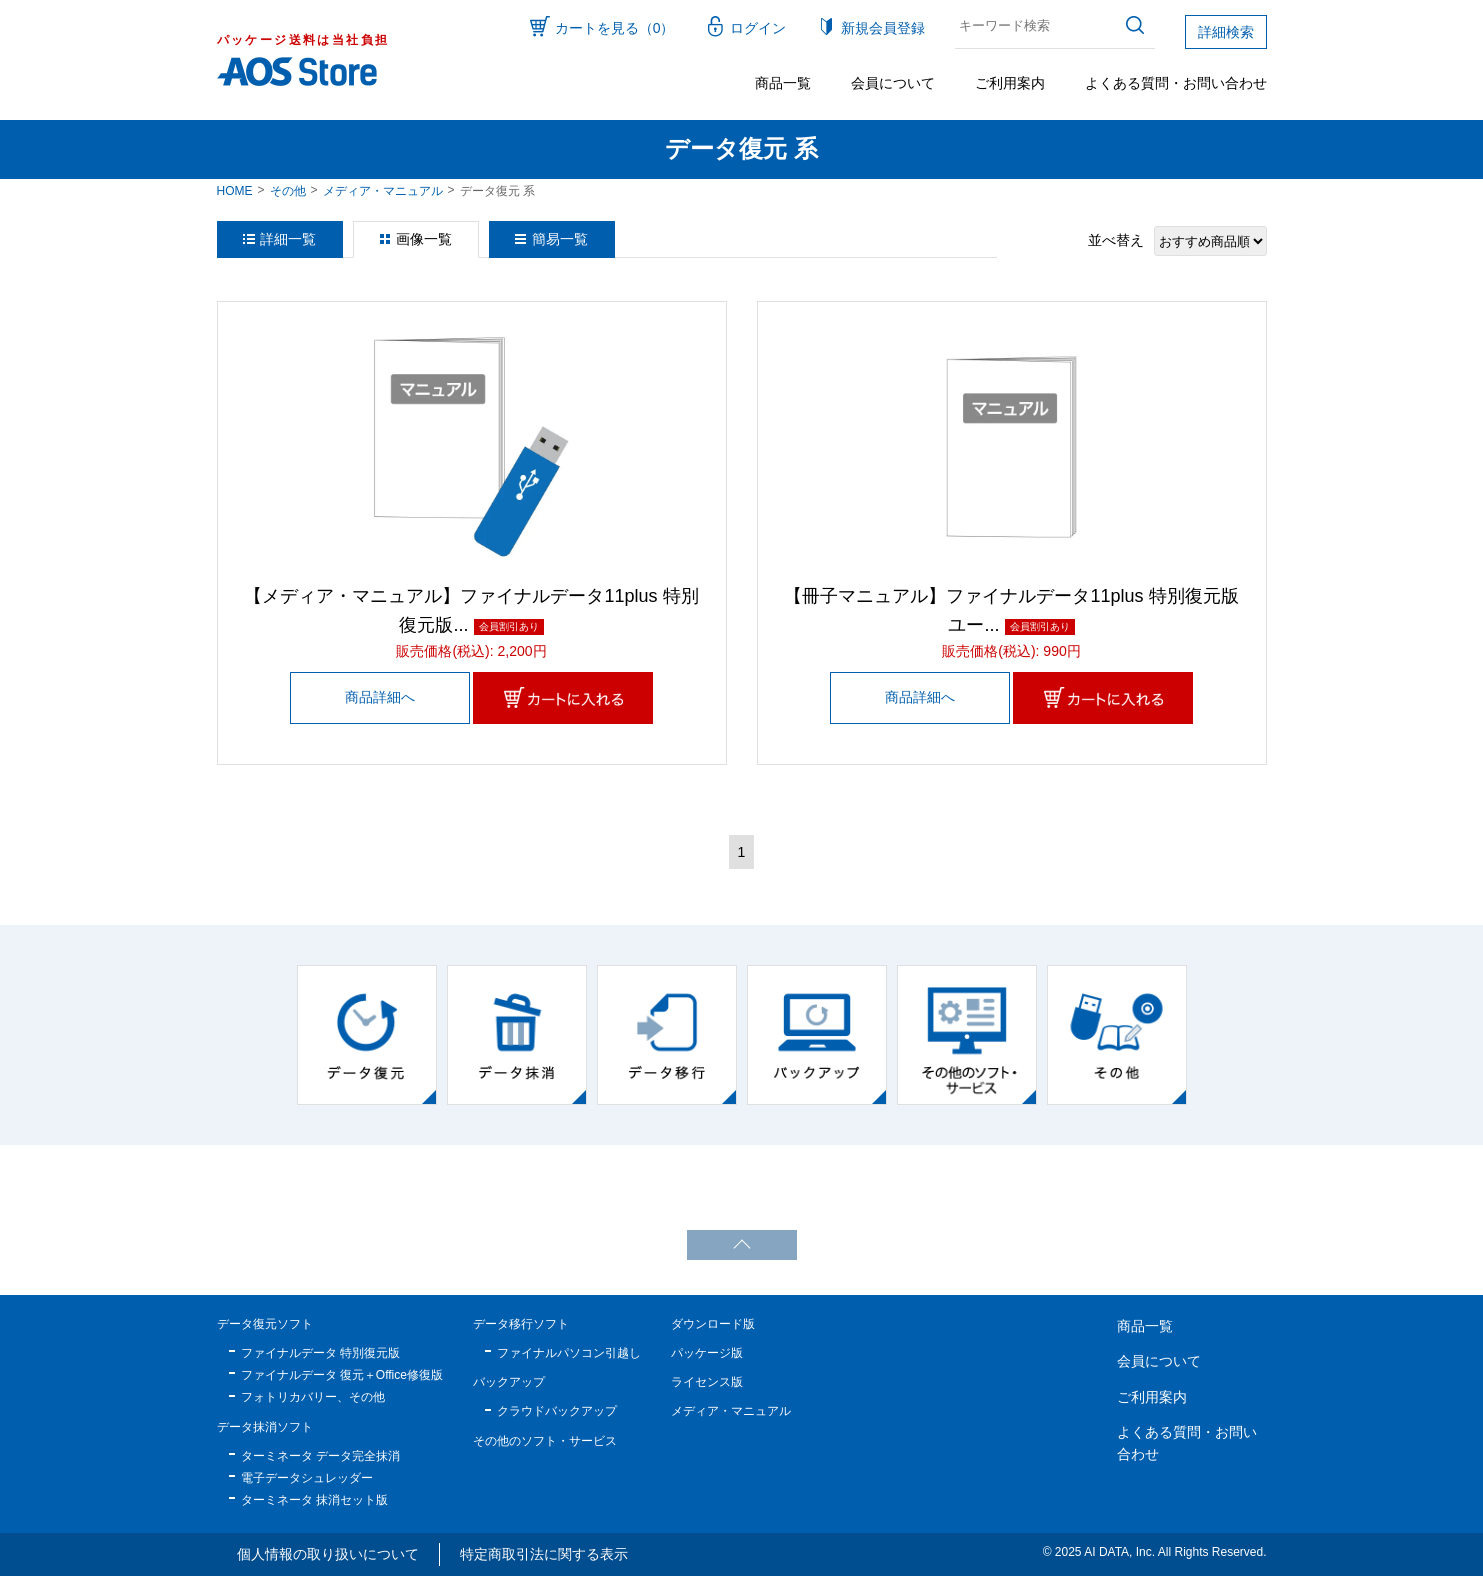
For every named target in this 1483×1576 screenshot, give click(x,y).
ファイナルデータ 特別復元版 (320, 1353)
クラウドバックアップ (557, 1411)
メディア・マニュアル (383, 191)
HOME (235, 191)
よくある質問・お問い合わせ (1176, 83)
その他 (288, 191)
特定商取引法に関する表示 (544, 1554)
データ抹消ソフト (265, 1427)
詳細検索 (1226, 32)
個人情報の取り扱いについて (328, 1554)
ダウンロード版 (713, 1324)
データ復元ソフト (265, 1324)
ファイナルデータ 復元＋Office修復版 (342, 1375)
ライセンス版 (707, 1382)
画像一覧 (424, 239)
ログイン (758, 28)
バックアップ (509, 1382)
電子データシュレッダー (307, 1478)
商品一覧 (783, 83)
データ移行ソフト (521, 1324)
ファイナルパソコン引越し (569, 1353)
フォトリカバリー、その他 (313, 1397)
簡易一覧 (560, 239)
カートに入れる (563, 698)
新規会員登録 (883, 28)
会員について (893, 83)
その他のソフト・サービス (545, 1441)
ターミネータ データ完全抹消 (320, 1456)
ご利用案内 (1010, 83)
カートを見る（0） (615, 28)
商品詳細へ (380, 697)
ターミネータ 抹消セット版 (314, 1500)
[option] (367, 1035)
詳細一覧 (288, 239)
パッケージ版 (707, 1353)
